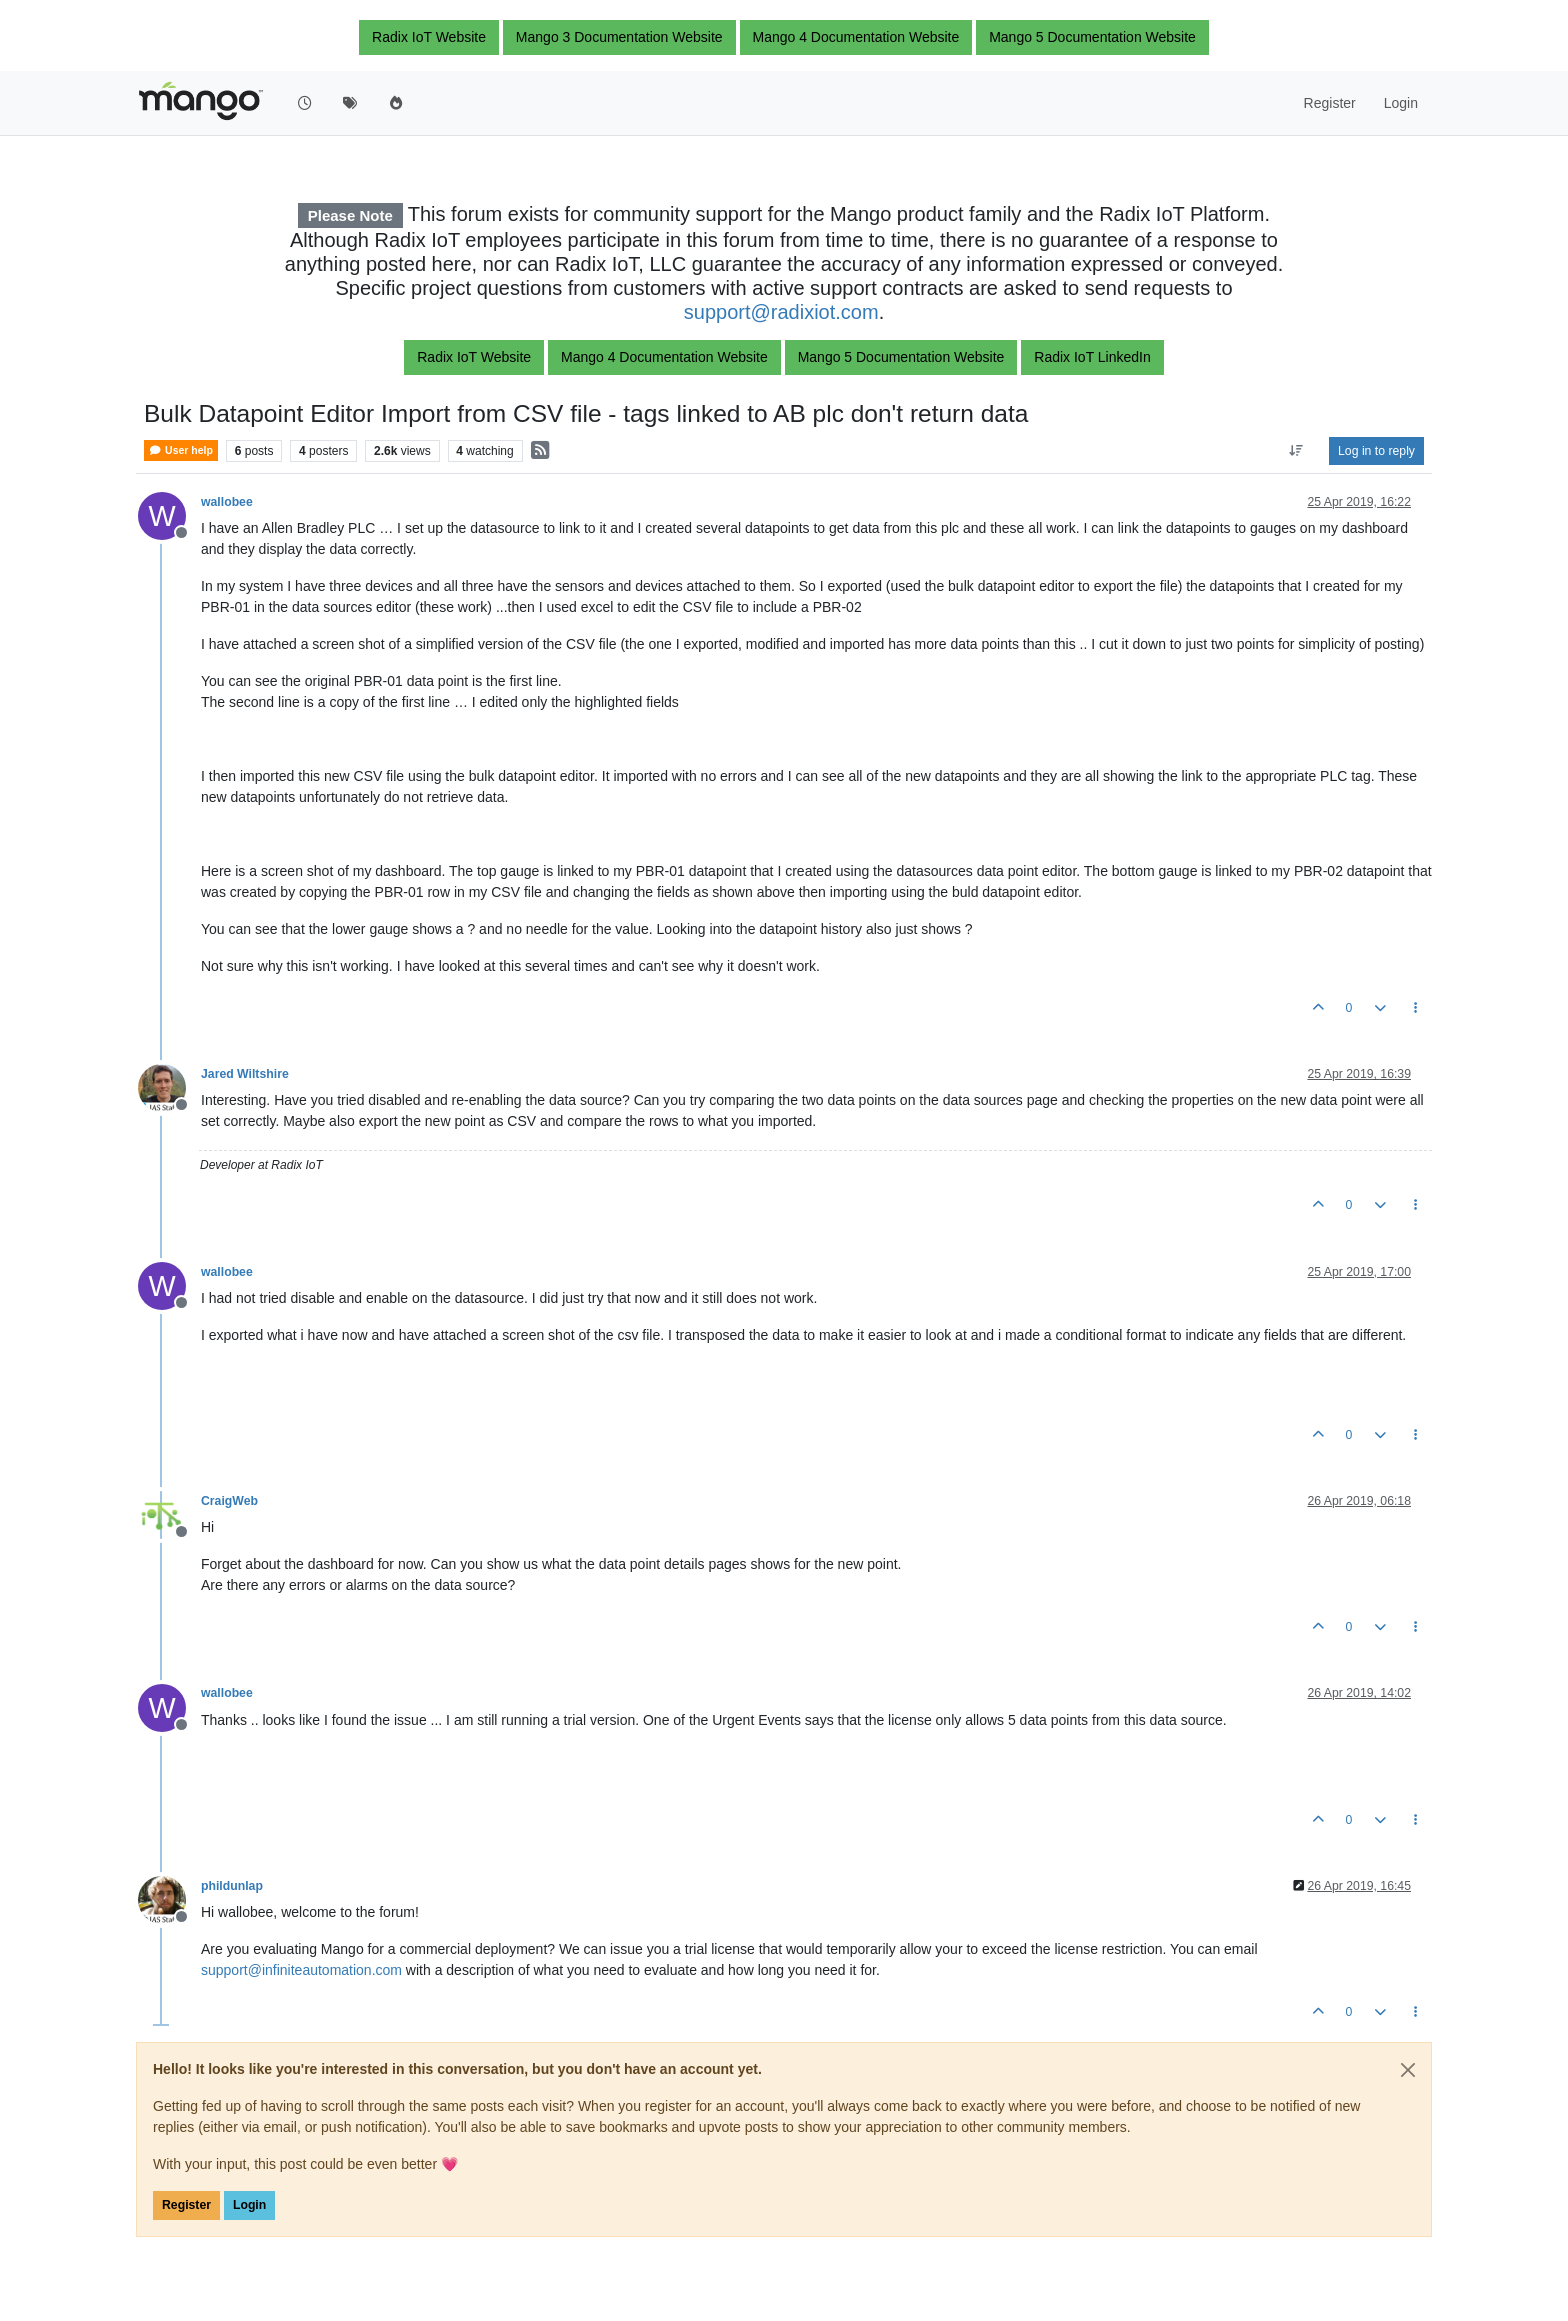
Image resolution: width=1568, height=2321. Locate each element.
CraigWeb (229, 1501)
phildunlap (232, 1886)
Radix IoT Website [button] (429, 37)
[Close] (1408, 2070)
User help (181, 450)
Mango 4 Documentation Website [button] (856, 37)
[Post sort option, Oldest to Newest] (1296, 451)
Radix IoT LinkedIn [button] (1092, 357)
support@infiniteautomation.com (301, 1970)
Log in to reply (1376, 451)
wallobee (227, 502)
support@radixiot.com (781, 312)
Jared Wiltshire (245, 1074)
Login (249, 2205)
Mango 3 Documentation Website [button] (619, 37)
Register (186, 2205)
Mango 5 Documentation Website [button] (1092, 37)
